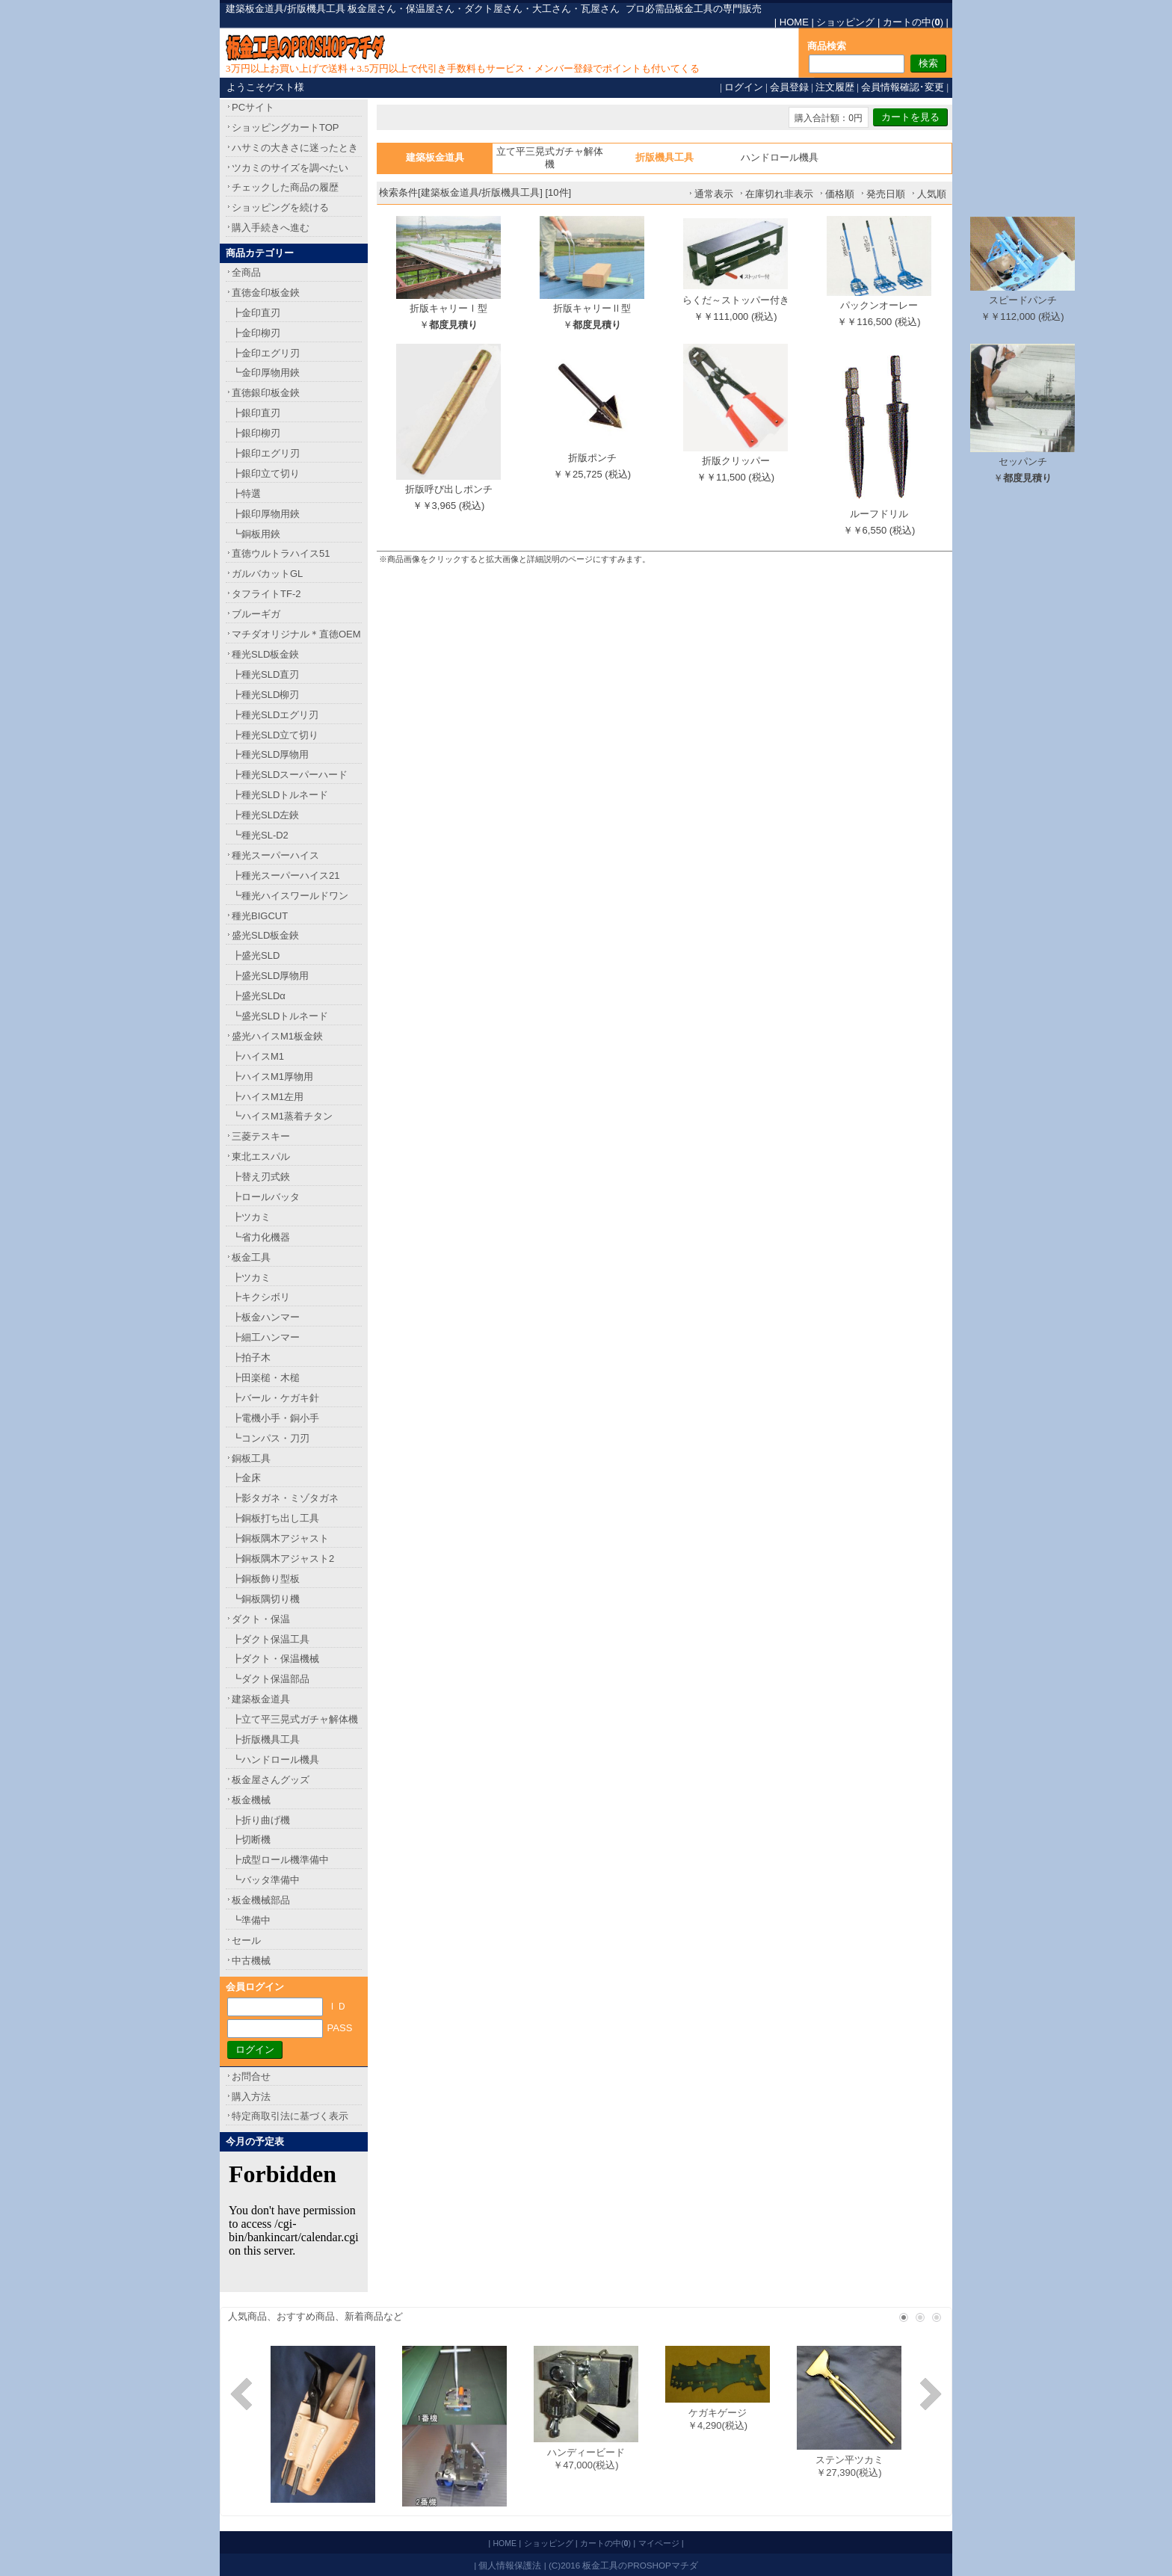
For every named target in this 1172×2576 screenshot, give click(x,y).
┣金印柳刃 (256, 333)
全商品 (246, 272)
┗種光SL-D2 (260, 835)
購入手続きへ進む (270, 227)
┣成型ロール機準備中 (280, 1859)
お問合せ (251, 2076)
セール (246, 1940)
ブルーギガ (256, 614)
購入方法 (251, 2096)
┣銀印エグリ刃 (266, 453)
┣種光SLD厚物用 (270, 754)
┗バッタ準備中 (266, 1879)
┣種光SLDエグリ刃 (275, 714)
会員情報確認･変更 (902, 87)
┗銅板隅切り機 (266, 1598)
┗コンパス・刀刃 (270, 1438)
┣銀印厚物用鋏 (266, 513)
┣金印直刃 (256, 312)
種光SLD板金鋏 (265, 654)
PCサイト (253, 107)
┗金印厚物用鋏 (266, 372)
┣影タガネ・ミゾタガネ (285, 1498)
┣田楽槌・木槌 (266, 1377)
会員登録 (789, 87)
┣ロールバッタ (266, 1196)
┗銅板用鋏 (256, 534)
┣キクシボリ (261, 1297)
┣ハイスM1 (258, 1056)
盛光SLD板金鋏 (265, 935)
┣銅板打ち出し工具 (275, 1518)
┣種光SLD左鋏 (265, 815)
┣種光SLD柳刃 (265, 694)
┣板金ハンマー (266, 1317)
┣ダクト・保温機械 (275, 1658)
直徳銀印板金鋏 (266, 392)
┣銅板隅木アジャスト (280, 1538)
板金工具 (251, 1257)
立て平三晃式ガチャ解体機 (549, 158)
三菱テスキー (261, 1136)
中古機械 (251, 1960)
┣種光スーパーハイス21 (285, 875)
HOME (794, 22)
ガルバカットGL (267, 573)
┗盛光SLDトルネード (280, 1016)
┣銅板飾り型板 (266, 1578)
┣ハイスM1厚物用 (272, 1076)
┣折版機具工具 (266, 1739)
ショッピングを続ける (280, 207)
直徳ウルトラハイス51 (281, 553)
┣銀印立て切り (266, 473)
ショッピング (845, 22)
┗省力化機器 (261, 1237)
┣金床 (246, 1477)
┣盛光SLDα (259, 995)
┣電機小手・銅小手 (275, 1418)
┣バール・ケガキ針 (275, 1397)
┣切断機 (251, 1839)
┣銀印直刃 (256, 412)
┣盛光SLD (256, 955)
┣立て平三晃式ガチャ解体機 (295, 1719)
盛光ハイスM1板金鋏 (277, 1036)
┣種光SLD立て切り (275, 735)
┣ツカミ (251, 1217)
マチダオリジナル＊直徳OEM (296, 634)
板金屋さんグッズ (270, 1779)
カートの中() (913, 22)
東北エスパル (261, 1156)
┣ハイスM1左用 (267, 1096)
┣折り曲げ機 (261, 1820)
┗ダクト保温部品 (270, 1678)
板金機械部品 (261, 1900)
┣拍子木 (251, 1357)
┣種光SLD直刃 (265, 674)
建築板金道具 (261, 1699)
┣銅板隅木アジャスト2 (283, 1558)
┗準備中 (251, 1920)
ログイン (743, 87)
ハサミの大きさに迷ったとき (295, 147)
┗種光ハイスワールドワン (290, 895)
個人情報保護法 (509, 2565)
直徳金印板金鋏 (266, 292)
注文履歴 (834, 87)
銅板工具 (251, 1458)
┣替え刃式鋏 (261, 1176)
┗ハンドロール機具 (275, 1759)
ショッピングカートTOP (285, 127)
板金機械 (251, 1800)
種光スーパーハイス (275, 855)
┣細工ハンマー (266, 1337)
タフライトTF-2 (266, 593)
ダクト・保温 (261, 1619)
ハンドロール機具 (779, 157)
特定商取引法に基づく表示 (290, 2116)
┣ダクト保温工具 (270, 1639)
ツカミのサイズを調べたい (290, 167)
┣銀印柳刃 (256, 433)
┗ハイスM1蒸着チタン (282, 1116)
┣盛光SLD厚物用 (270, 975)
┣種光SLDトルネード (280, 794)
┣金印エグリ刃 (266, 353)
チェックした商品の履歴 (285, 187)
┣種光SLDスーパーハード (290, 774)
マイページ (658, 2543)
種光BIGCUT (260, 915)
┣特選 (246, 493)
